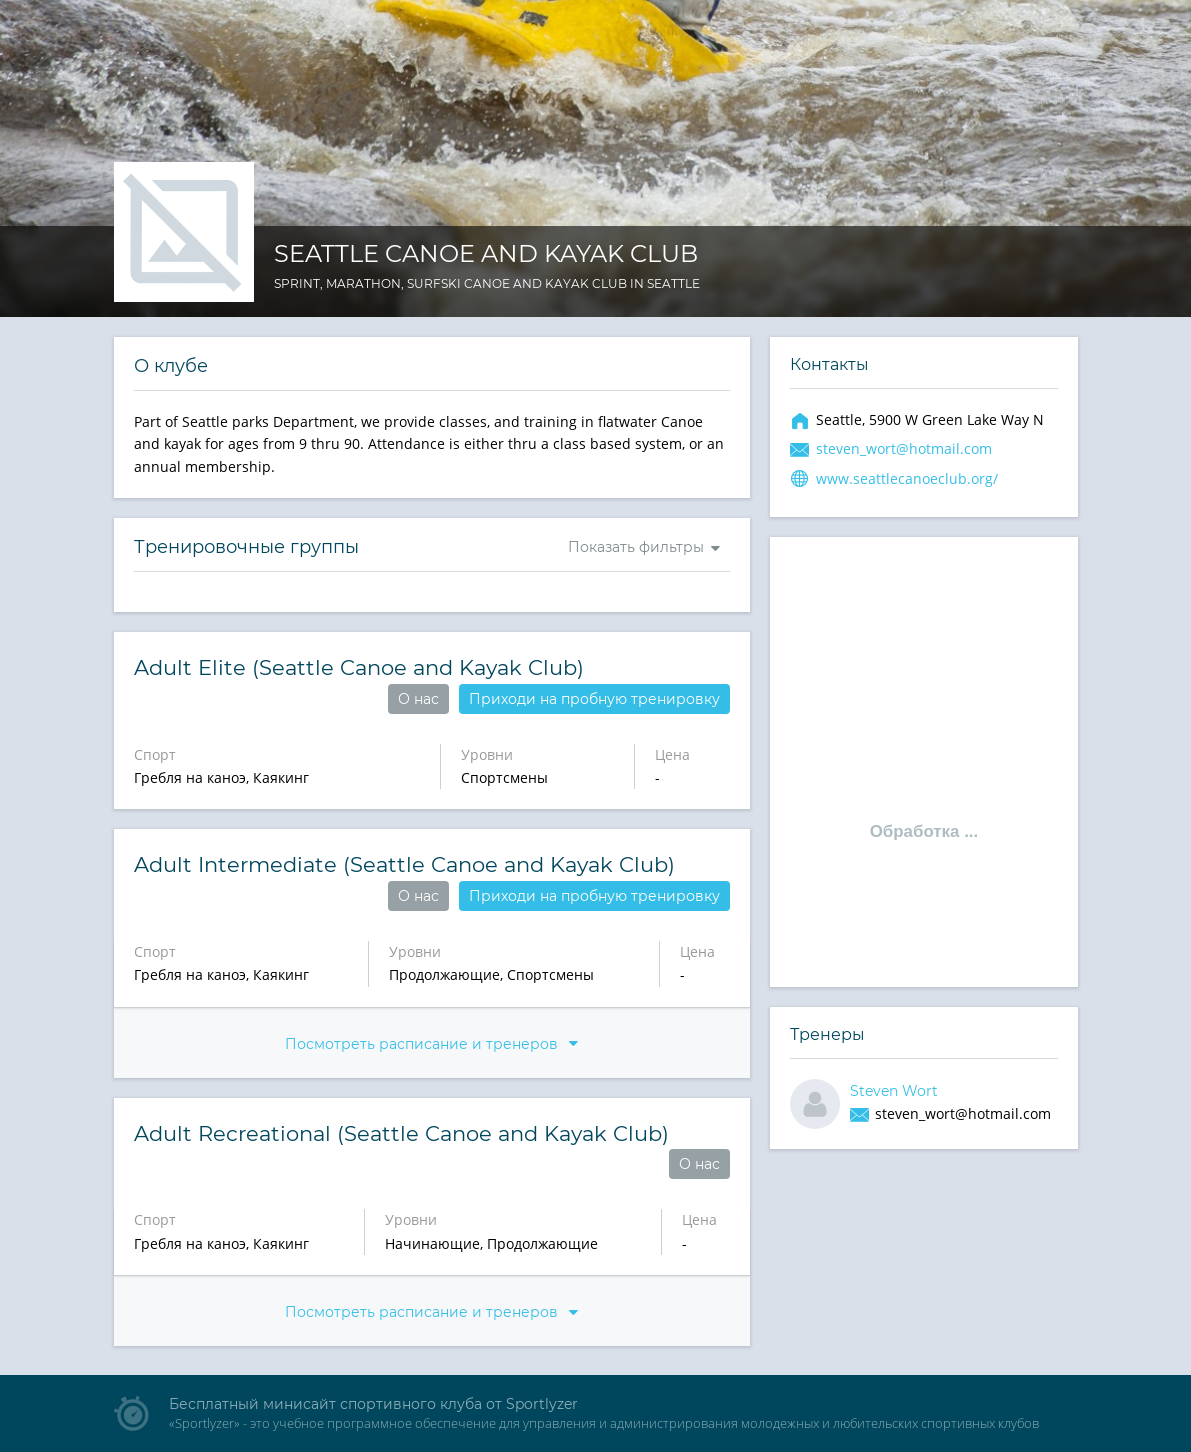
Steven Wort (894, 1091)
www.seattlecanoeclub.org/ (907, 478)
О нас (418, 699)
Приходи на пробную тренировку (594, 699)
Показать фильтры (636, 547)
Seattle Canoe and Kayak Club (486, 253)
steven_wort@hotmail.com (904, 448)
